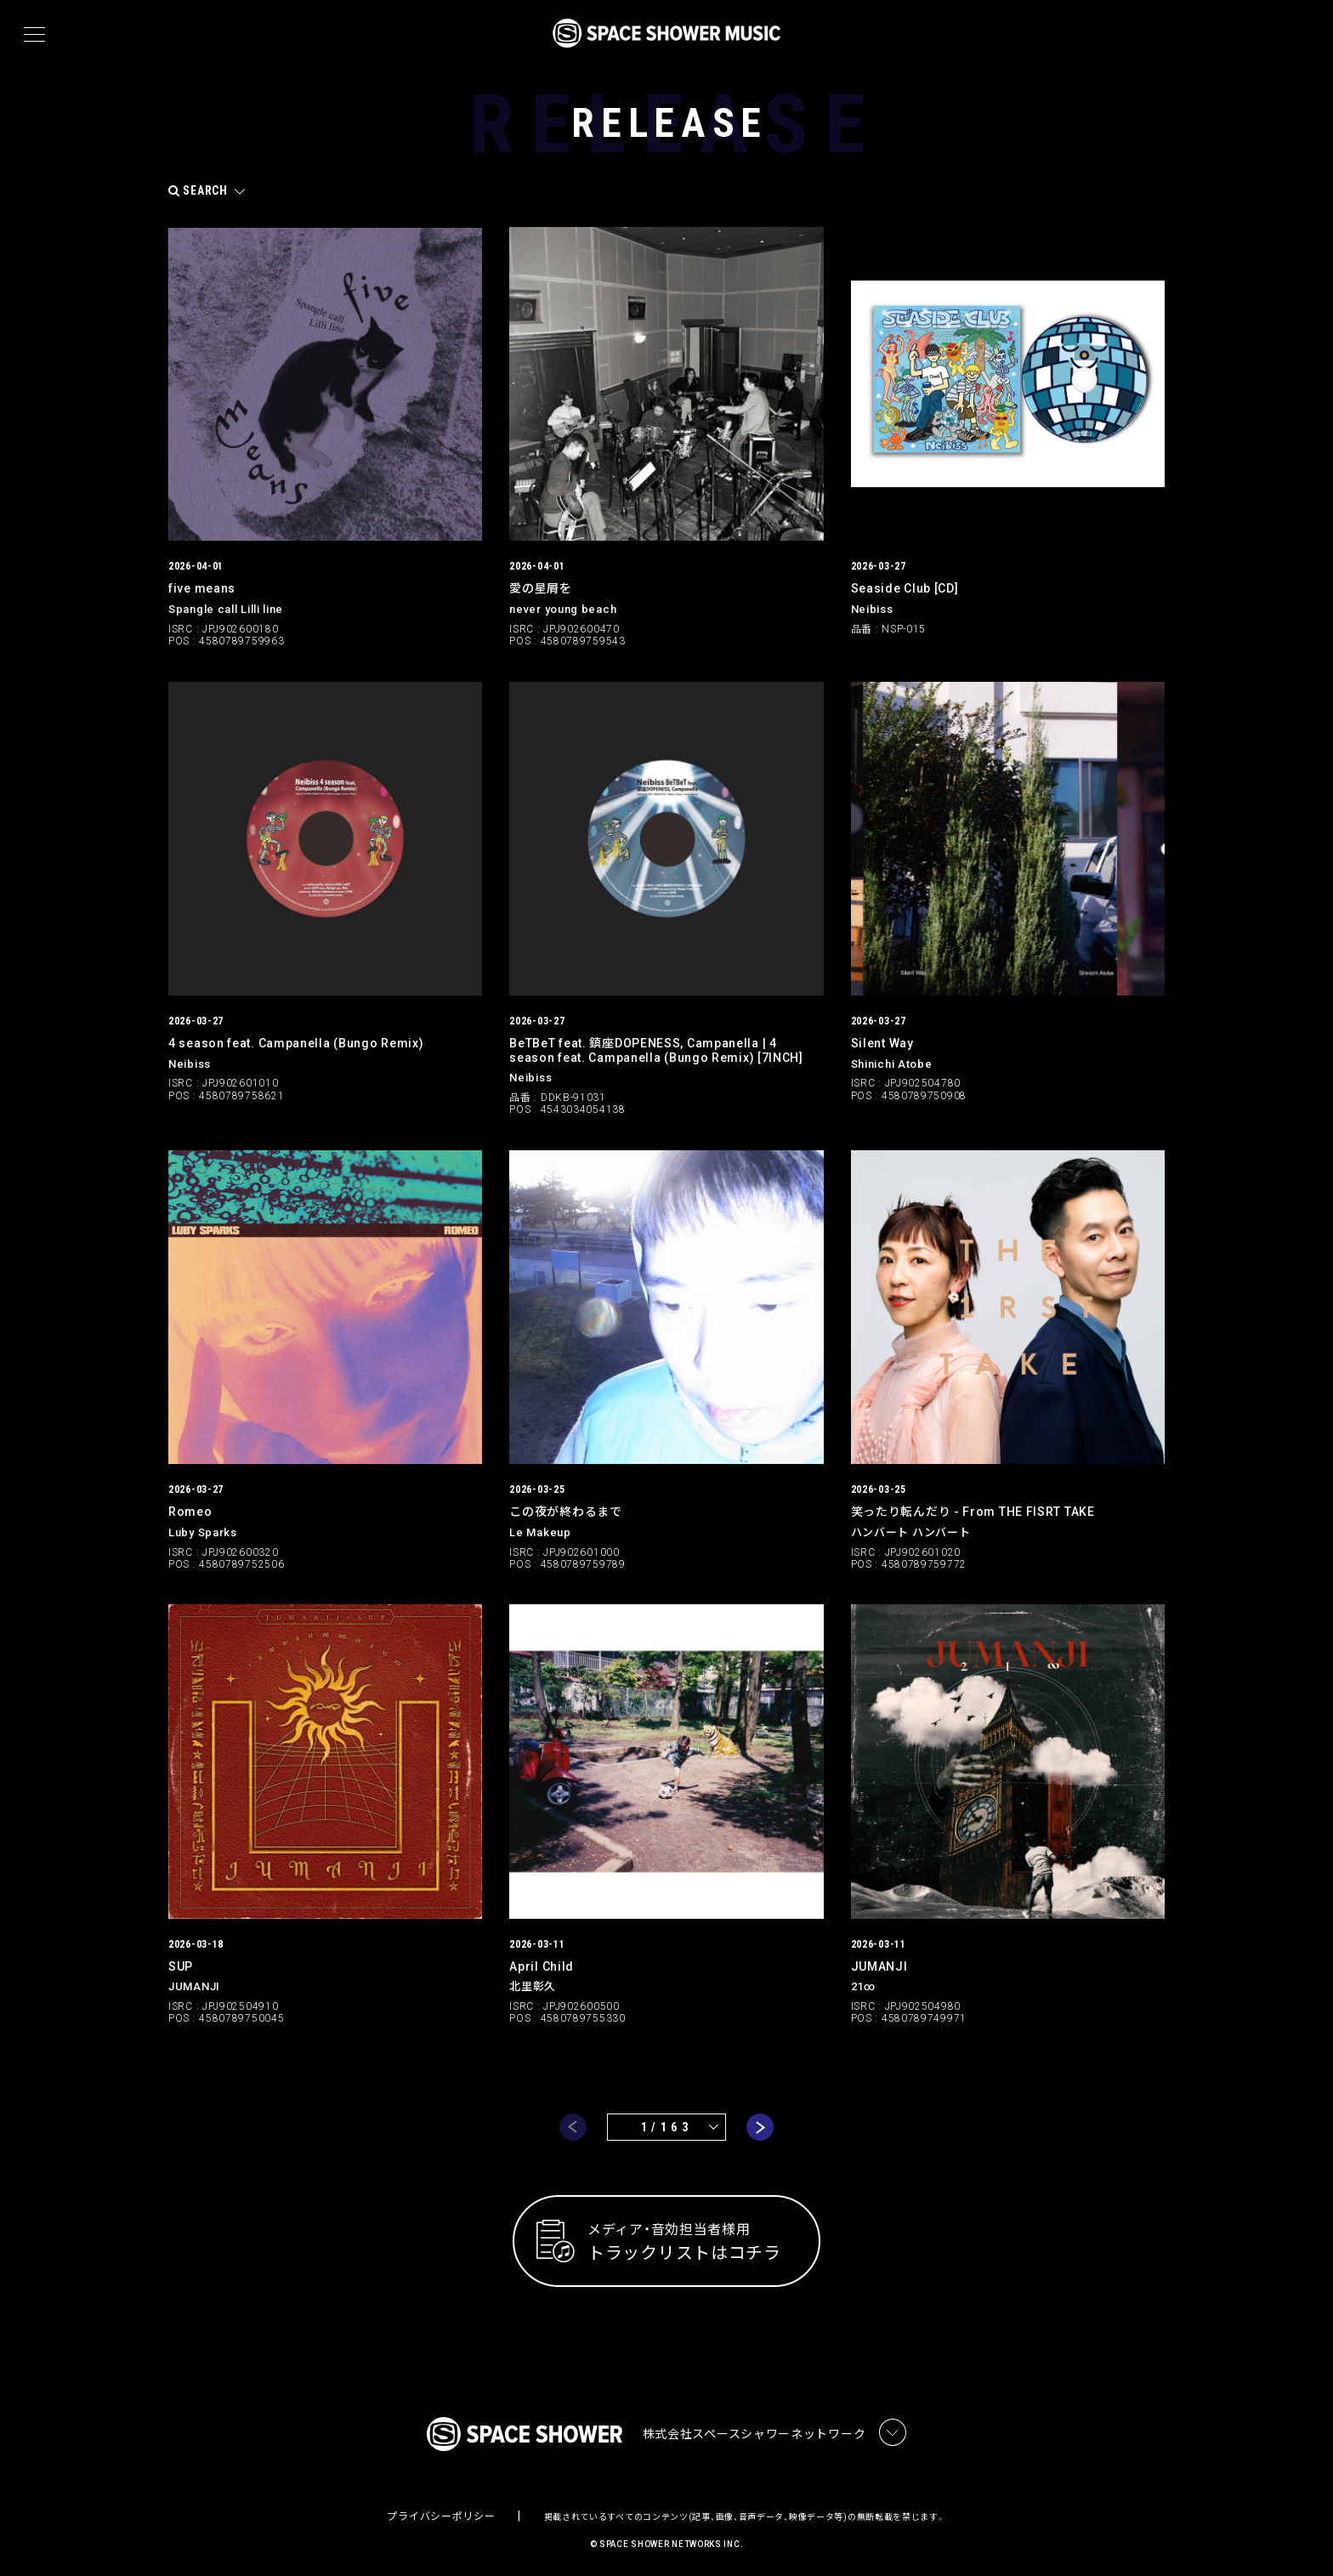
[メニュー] (34, 35)
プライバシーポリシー (441, 2512)
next (760, 2122)
